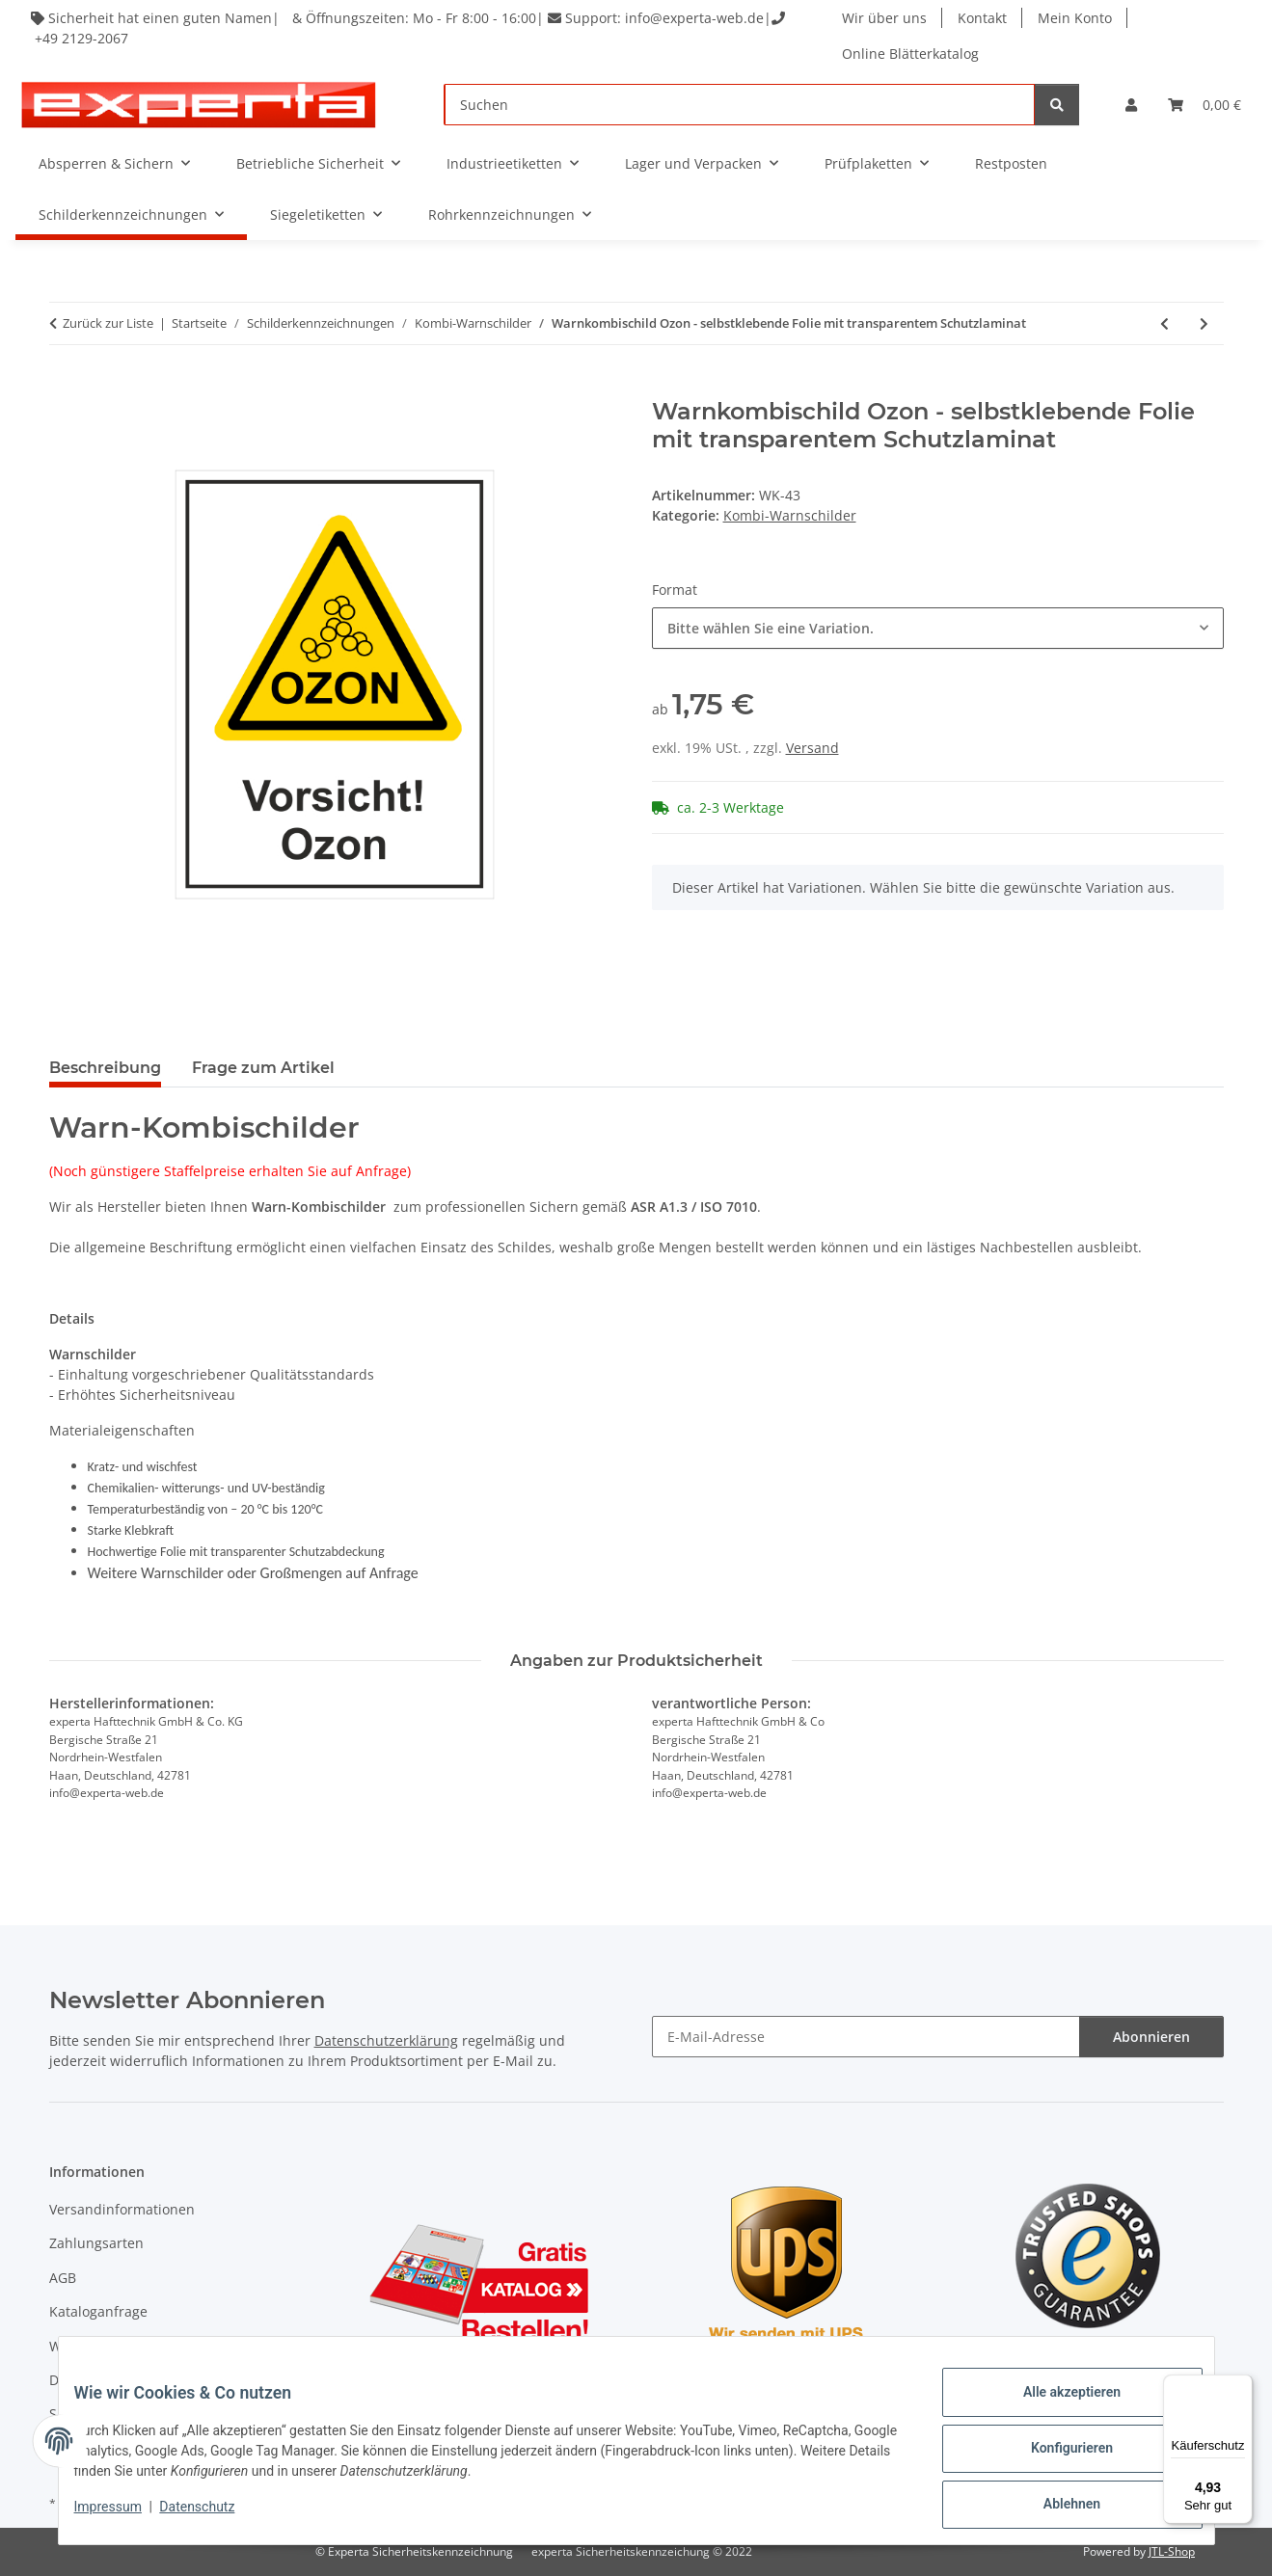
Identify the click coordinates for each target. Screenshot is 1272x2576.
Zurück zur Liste (108, 323)
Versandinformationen (122, 2209)
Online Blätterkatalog (912, 53)
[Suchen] (740, 104)
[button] (1131, 104)
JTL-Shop (1172, 2551)
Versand (812, 747)
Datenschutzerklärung (386, 2040)
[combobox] (938, 628)
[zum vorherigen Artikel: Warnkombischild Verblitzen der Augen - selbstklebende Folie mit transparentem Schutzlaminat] (1164, 323)
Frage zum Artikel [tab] (263, 1068)
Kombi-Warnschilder (789, 515)
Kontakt (984, 18)
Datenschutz (212, 2516)
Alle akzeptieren (1056, 2407)
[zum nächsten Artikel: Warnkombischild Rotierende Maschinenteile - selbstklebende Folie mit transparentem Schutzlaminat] (1204, 323)
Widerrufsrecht (98, 2346)
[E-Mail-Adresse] (866, 2036)
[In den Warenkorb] (64, 387)
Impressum (123, 2516)
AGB (62, 2277)
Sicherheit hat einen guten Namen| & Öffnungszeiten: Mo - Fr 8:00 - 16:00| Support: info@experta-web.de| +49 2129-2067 (412, 28)
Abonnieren (1151, 2036)
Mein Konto (1077, 18)
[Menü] (1241, 2386)
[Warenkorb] (1204, 104)
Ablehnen (1056, 2507)
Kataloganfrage (98, 2311)
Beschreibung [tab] (105, 1068)
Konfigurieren (1056, 2457)
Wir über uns (886, 18)
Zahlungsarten (96, 2243)
